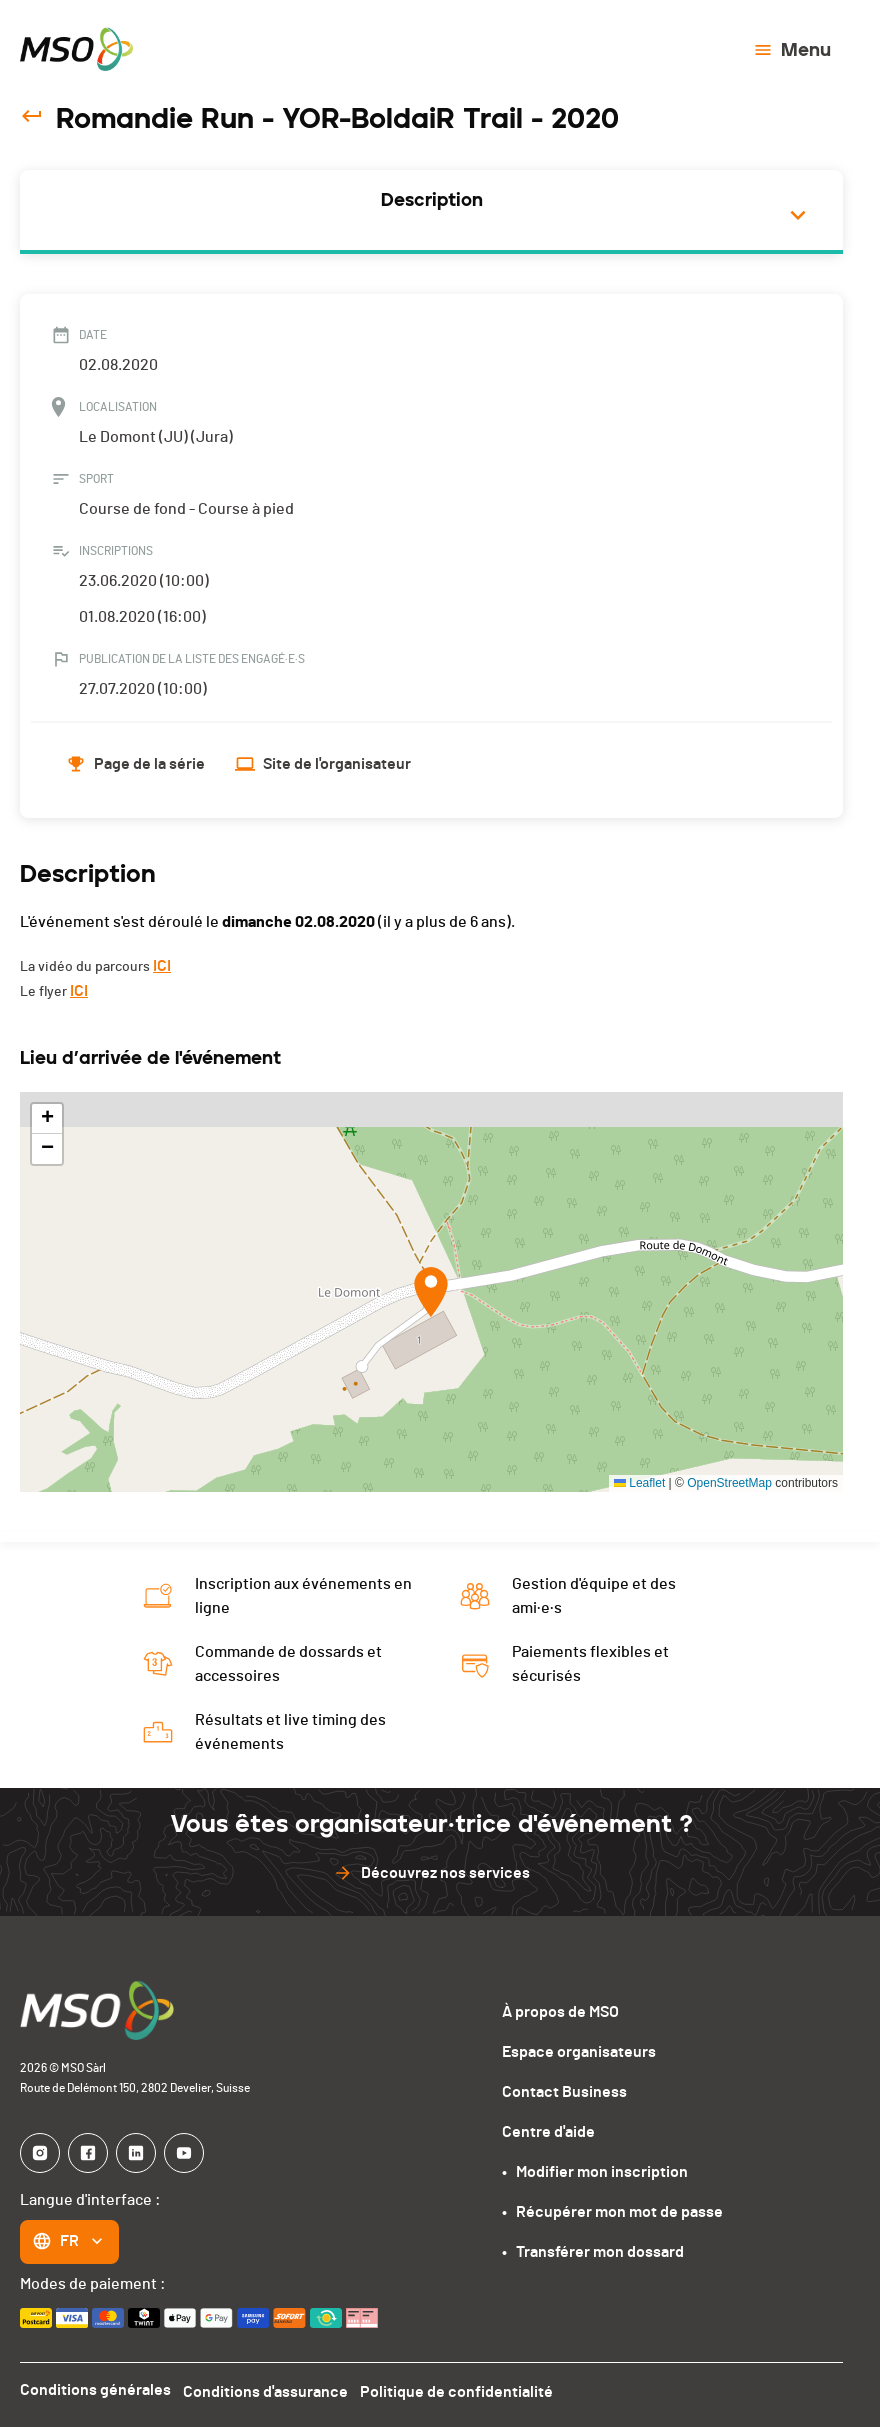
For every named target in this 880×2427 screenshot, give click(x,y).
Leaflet (639, 1483)
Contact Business (564, 2092)
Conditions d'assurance (269, 2390)
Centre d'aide (548, 2132)
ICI (162, 966)
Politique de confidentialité (464, 2390)
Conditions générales (95, 2390)
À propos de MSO (560, 2012)
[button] (431, 1292)
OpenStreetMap (729, 1483)
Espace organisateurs (579, 2052)
